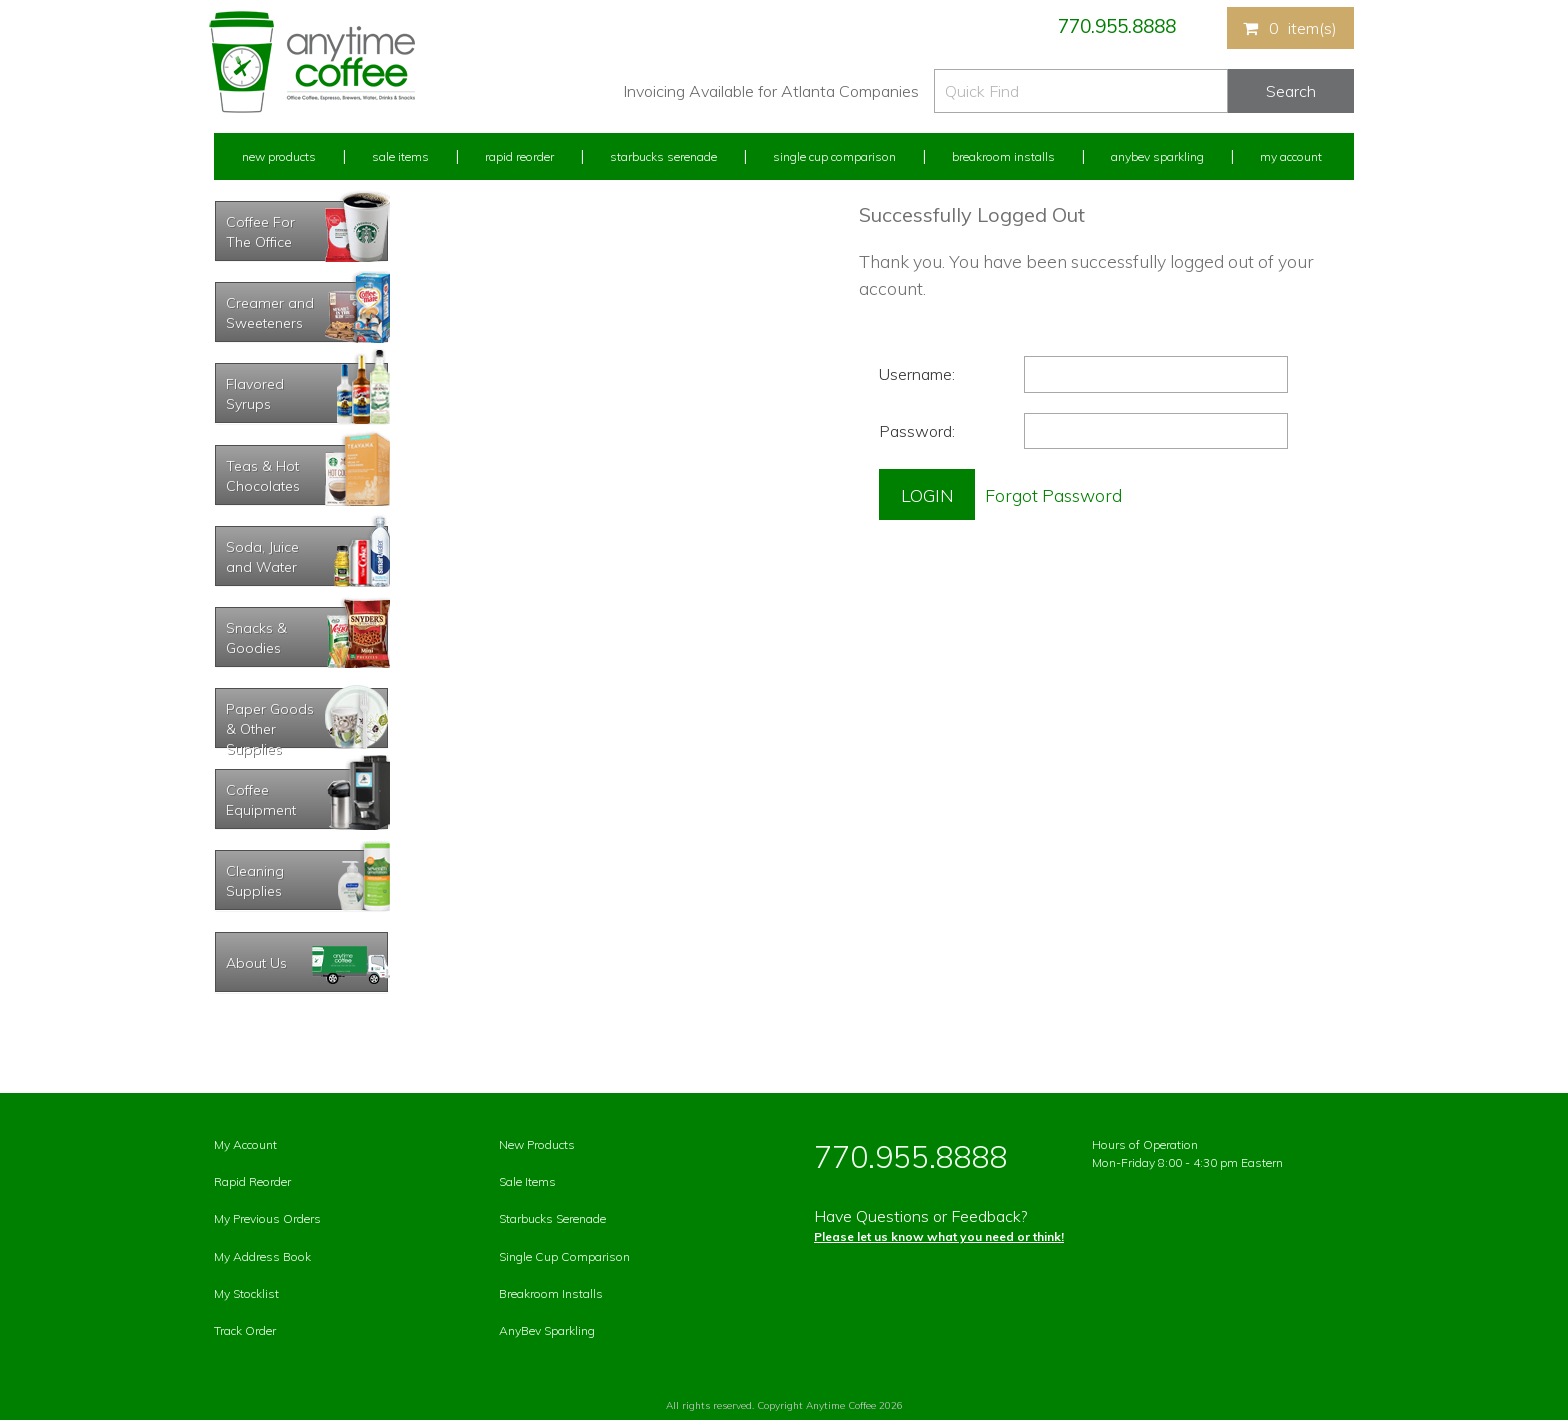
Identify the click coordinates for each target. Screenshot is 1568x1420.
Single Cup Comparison (834, 156)
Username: (917, 374)
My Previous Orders (267, 1218)
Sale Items (400, 156)
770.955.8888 (1117, 26)
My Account (1291, 156)
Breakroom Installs (1003, 156)
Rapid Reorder (519, 156)
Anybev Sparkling (1157, 156)
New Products (279, 156)
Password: (917, 431)
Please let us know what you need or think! (939, 1236)
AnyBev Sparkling (547, 1330)
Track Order (245, 1330)
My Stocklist (246, 1293)
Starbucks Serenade (663, 156)
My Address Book (262, 1256)
